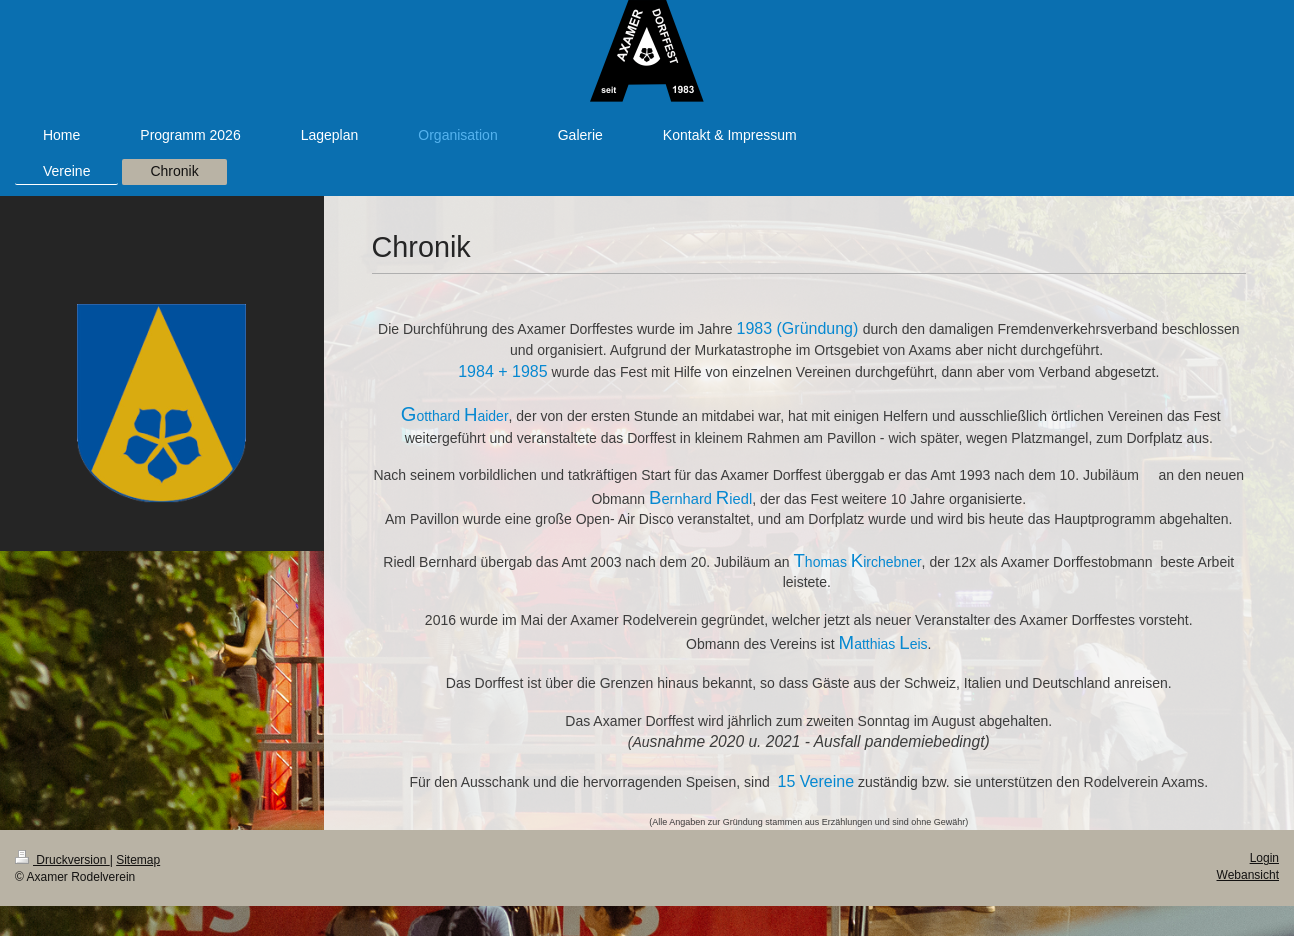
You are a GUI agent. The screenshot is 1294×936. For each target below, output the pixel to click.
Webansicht (1248, 875)
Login (1264, 858)
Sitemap (138, 860)
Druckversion (62, 860)
